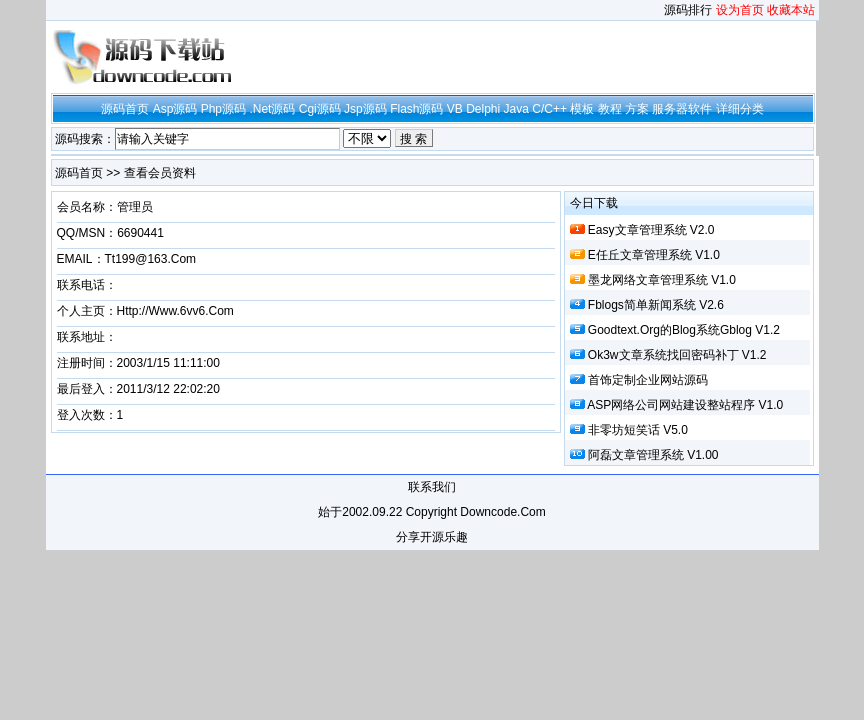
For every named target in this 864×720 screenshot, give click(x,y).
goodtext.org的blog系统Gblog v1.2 (684, 330)
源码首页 (79, 173)
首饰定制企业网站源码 (648, 380)
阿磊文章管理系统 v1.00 (653, 455)
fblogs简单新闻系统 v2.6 (656, 305)
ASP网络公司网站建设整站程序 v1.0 (685, 405)
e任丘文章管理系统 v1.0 (654, 255)
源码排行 (688, 10)
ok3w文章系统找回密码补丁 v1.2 (677, 355)
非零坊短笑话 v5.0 (638, 430)
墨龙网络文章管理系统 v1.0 (662, 280)
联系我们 (432, 487)
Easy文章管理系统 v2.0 (651, 230)
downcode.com (502, 512)
